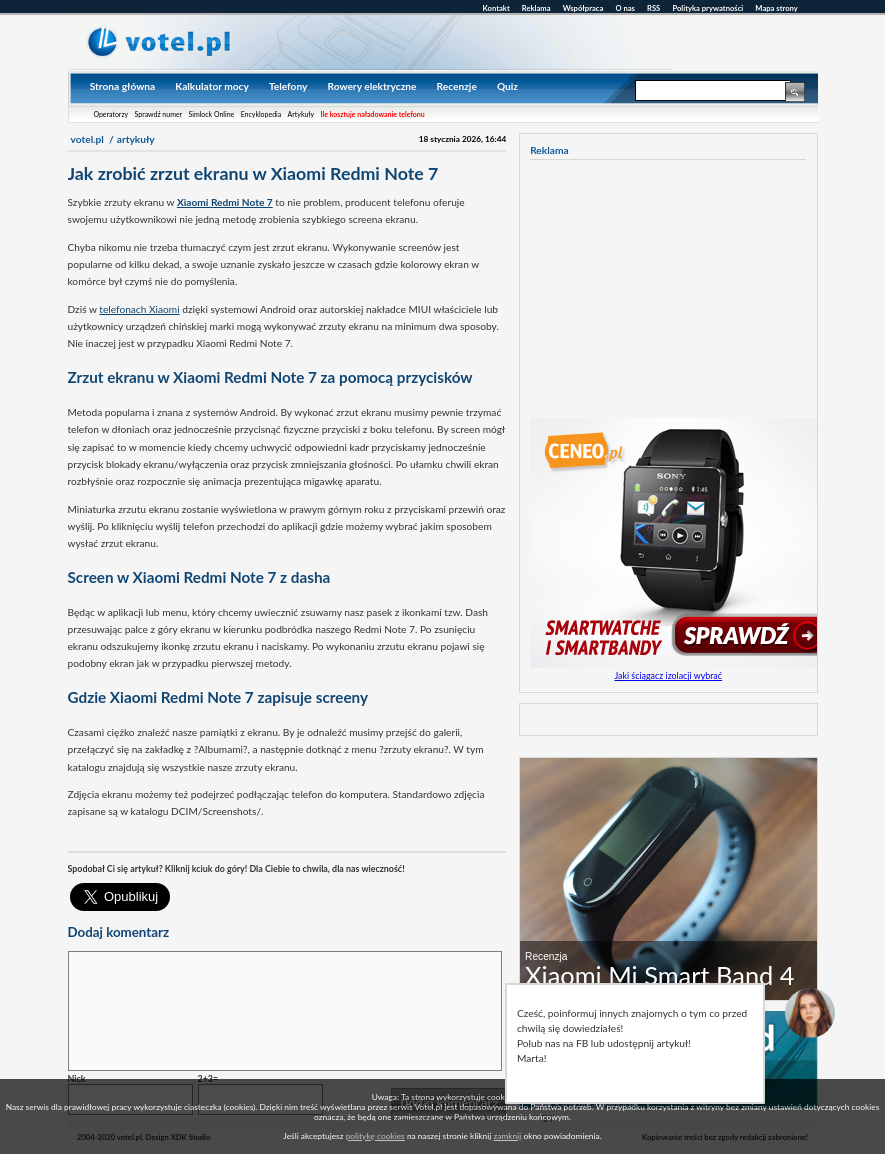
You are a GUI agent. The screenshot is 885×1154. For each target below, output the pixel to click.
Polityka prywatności (707, 8)
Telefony (288, 86)
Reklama (536, 8)
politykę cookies (375, 1136)
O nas (625, 8)
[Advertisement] (302, 838)
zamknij (507, 1136)
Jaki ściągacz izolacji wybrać (668, 675)
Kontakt (496, 8)
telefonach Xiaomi (139, 309)
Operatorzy (110, 114)
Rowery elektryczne (371, 86)
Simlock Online (211, 114)
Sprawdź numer (159, 114)
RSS (653, 8)
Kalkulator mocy (212, 86)
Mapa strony (776, 8)
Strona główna (122, 86)
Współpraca (583, 8)
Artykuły (301, 114)
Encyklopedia (261, 114)
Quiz (507, 86)
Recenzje (457, 86)
